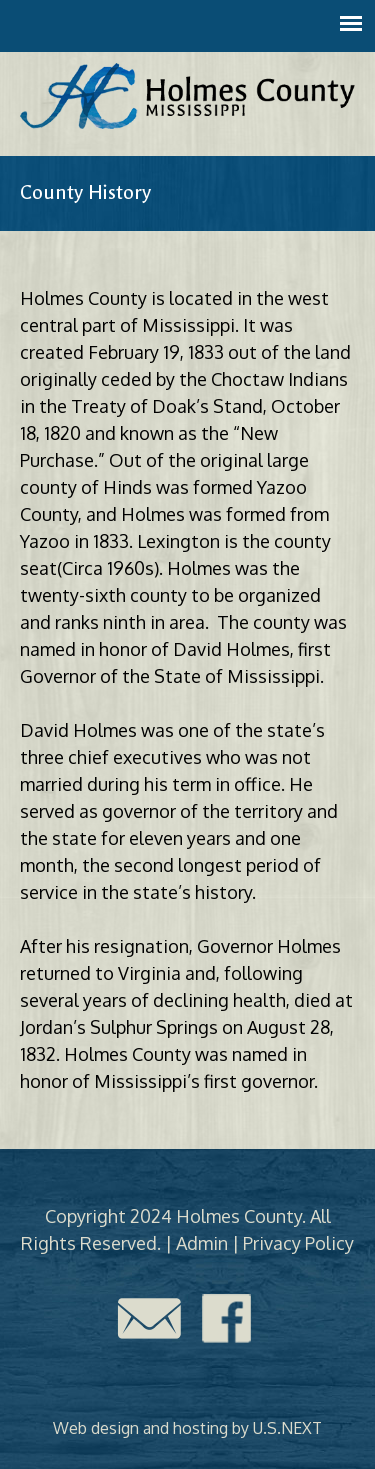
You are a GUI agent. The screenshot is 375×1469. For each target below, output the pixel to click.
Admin (202, 1243)
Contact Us (149, 1318)
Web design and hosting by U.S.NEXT (187, 1428)
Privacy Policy (298, 1243)
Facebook (227, 1318)
